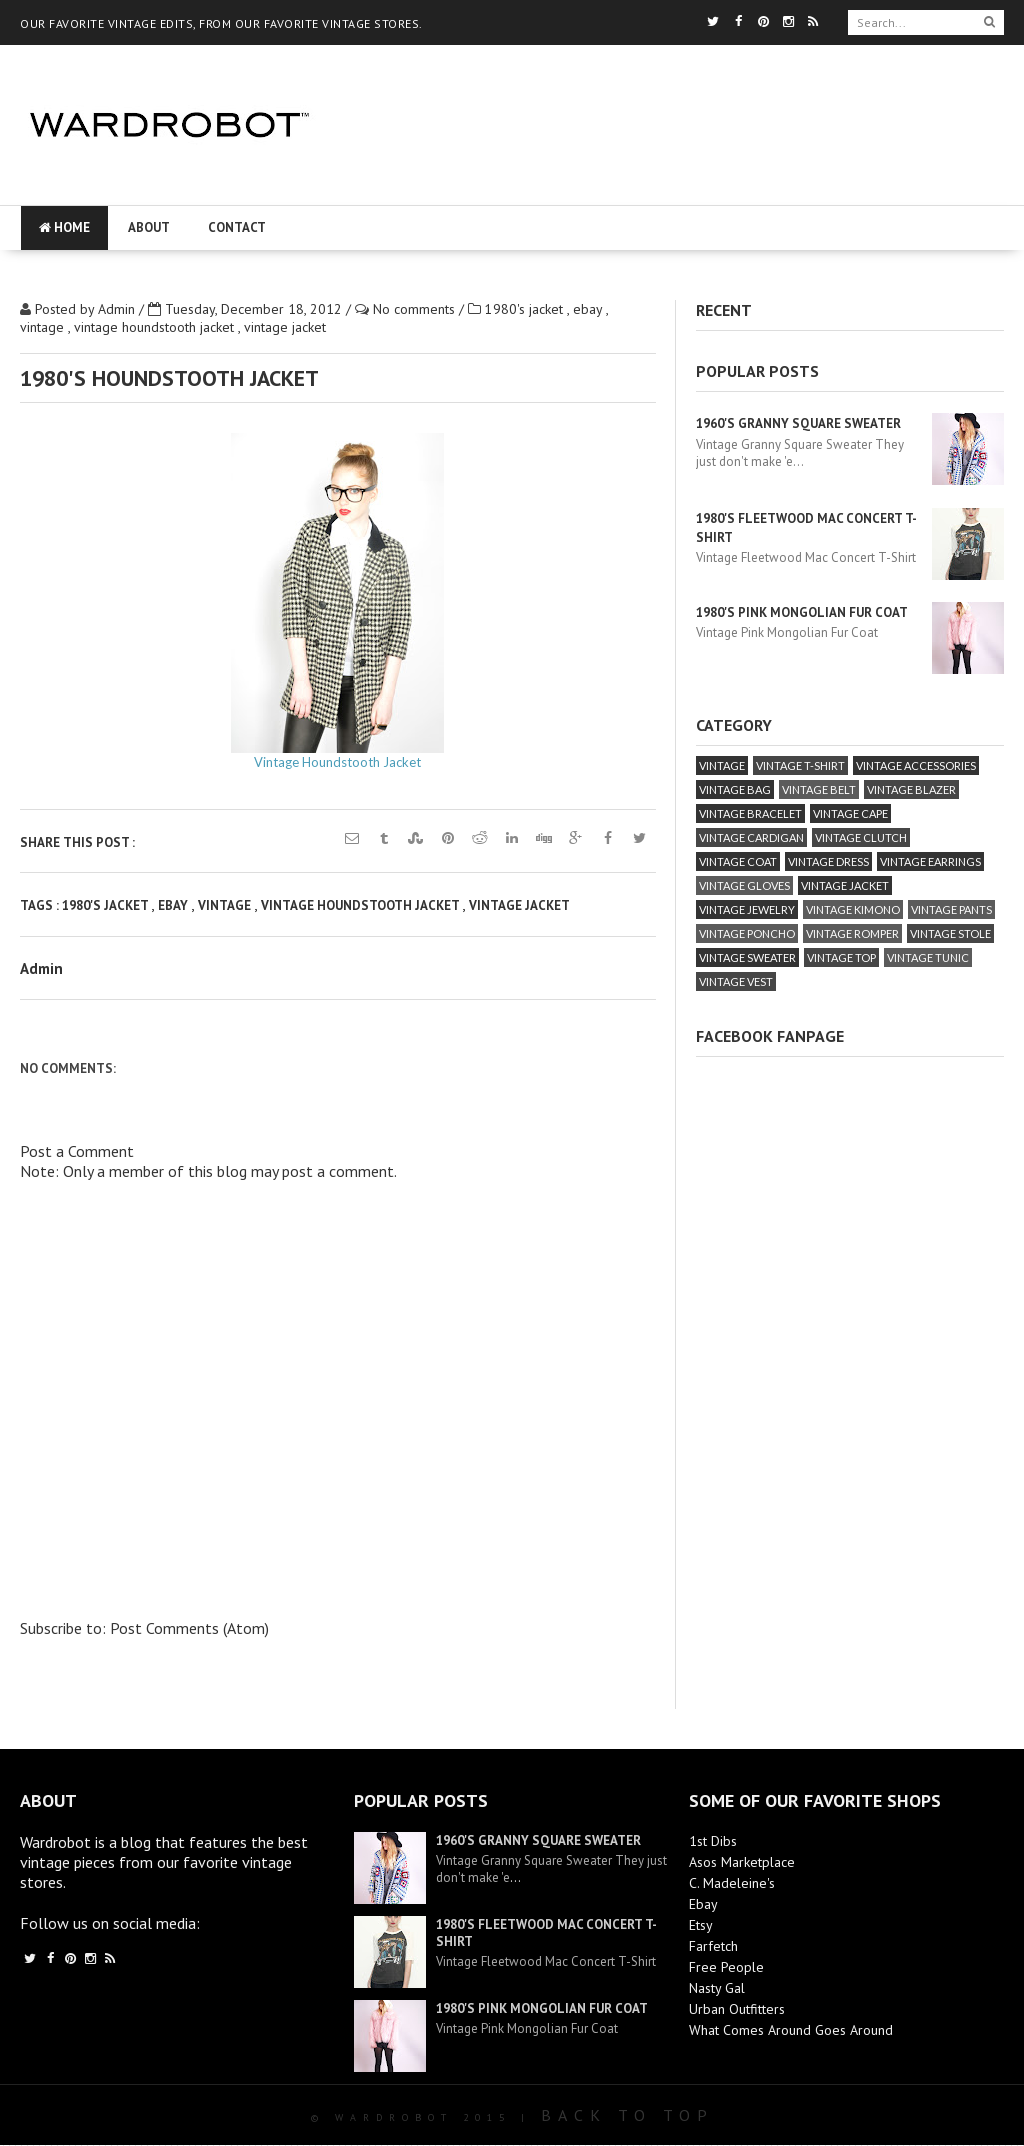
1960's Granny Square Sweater (798, 423)
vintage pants (951, 909)
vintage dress (828, 861)
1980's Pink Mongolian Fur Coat (802, 612)
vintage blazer (911, 789)
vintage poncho (747, 933)
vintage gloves (744, 885)
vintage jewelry (747, 909)
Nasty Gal (717, 1988)
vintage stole (950, 933)
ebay (589, 309)
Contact (237, 227)
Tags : (41, 905)
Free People (726, 1967)
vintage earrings (930, 861)
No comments (416, 309)
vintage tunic (928, 957)
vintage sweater (747, 957)
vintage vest (736, 981)
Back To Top (627, 2115)
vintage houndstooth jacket (156, 327)
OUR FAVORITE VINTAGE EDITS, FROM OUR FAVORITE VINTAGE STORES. (221, 23)
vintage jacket (285, 327)
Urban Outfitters (737, 2009)
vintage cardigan (751, 837)
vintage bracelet (750, 813)
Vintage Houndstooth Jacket (337, 762)
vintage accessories (916, 765)
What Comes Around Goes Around (791, 2030)
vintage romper (852, 933)
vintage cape (850, 813)
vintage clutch (861, 837)
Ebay (703, 1904)
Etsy (701, 1925)
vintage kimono (853, 909)
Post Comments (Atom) (189, 1628)
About (149, 227)
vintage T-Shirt (800, 765)
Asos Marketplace (742, 1862)
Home (64, 227)
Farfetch (713, 1946)
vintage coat (738, 861)
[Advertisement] (659, 185)
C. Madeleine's (732, 1883)
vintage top (841, 957)
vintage (44, 327)
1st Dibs (713, 1841)
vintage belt (819, 789)
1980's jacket (526, 309)
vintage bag (735, 789)
